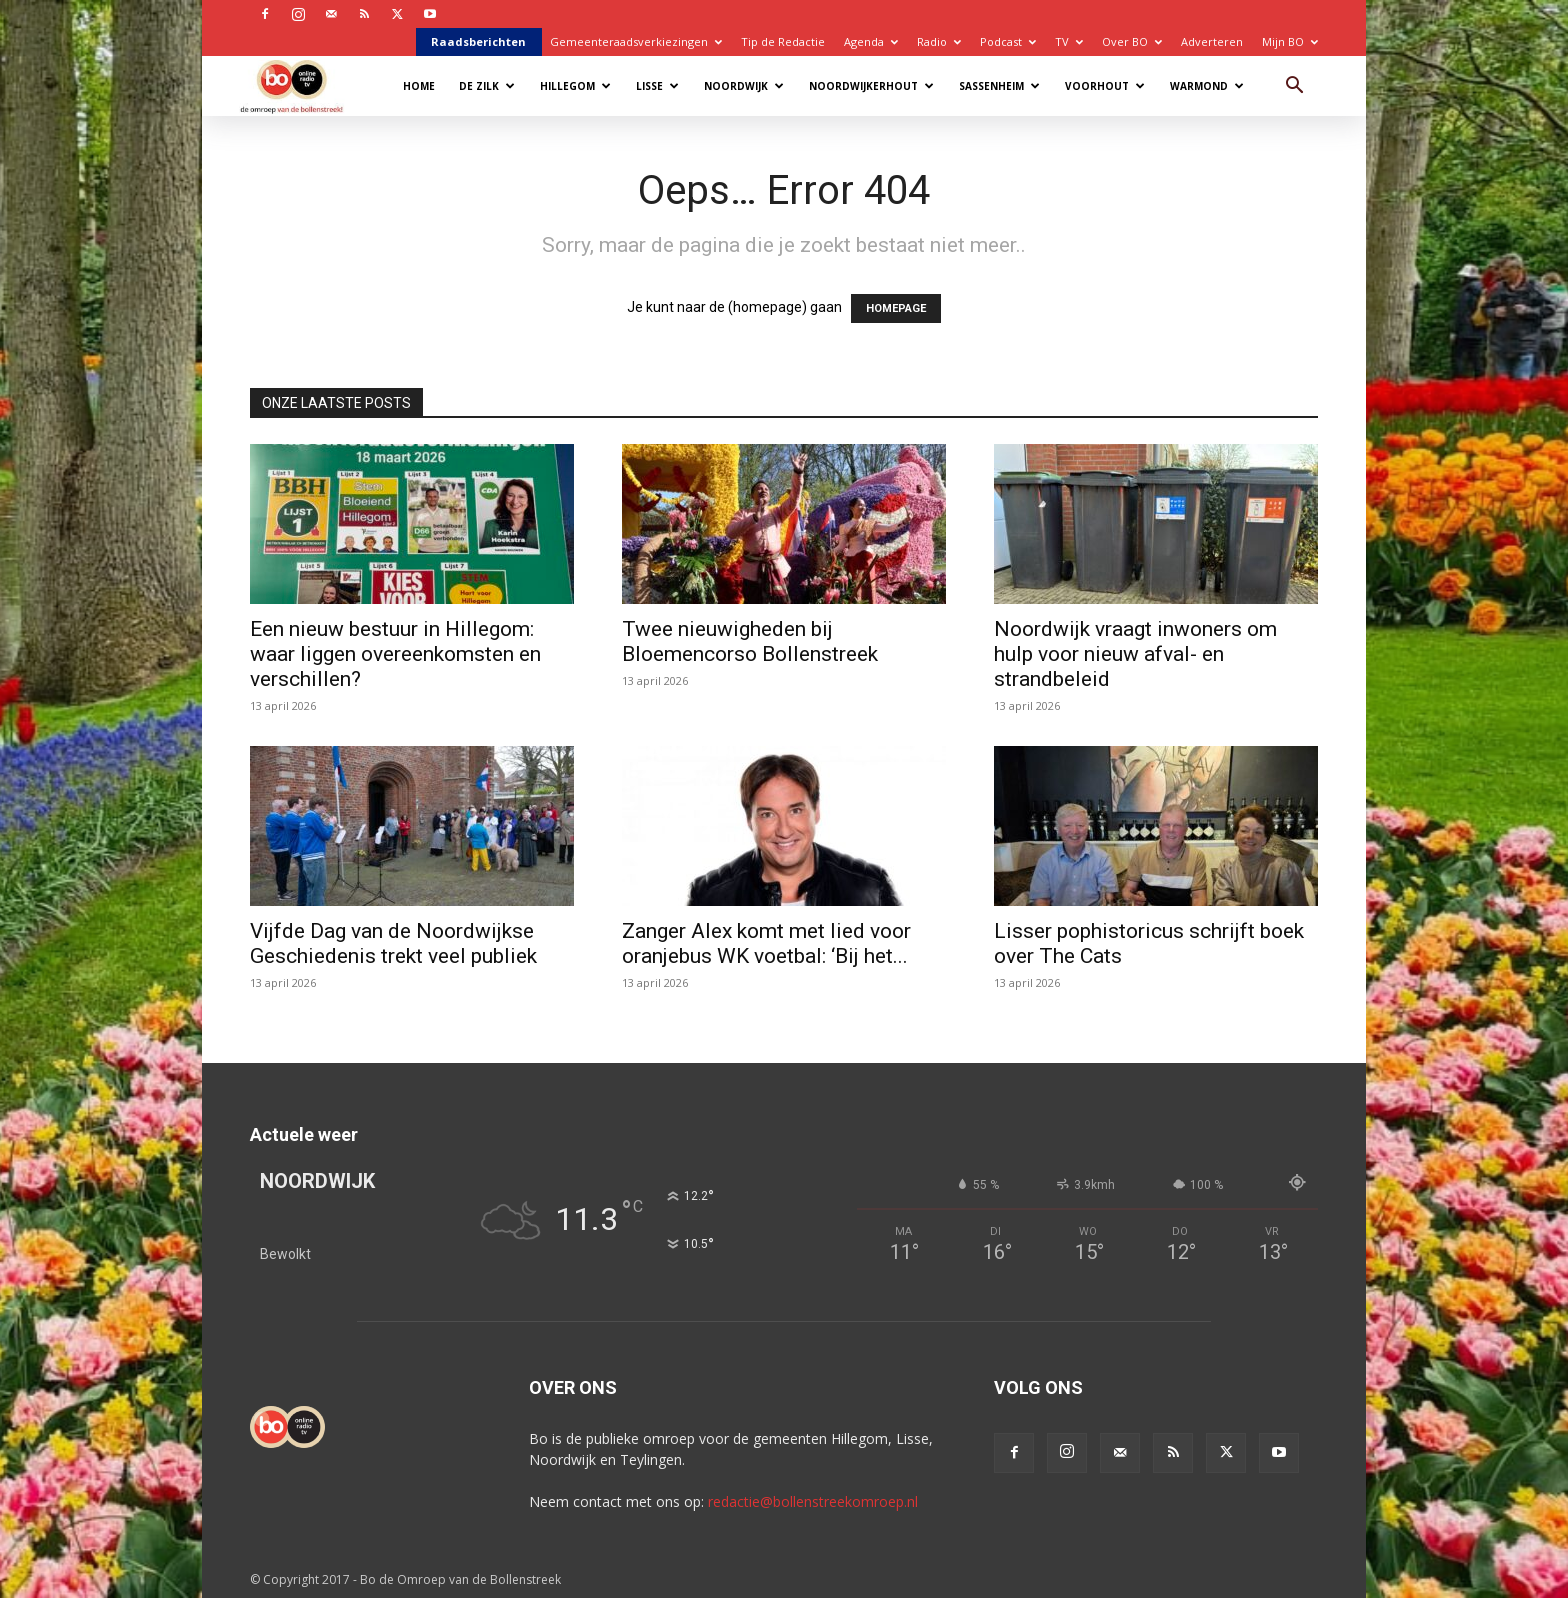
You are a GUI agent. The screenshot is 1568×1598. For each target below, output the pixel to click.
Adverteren (1212, 41)
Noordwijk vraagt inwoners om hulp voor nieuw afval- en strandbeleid (1135, 654)
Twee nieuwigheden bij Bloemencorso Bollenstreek (750, 641)
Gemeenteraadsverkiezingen (636, 41)
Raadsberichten (478, 41)
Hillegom (575, 86)
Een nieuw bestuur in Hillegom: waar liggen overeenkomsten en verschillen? (395, 654)
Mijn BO (1290, 41)
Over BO (1132, 41)
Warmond (1207, 86)
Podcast (1008, 41)
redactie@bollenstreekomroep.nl (813, 1501)
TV (1069, 41)
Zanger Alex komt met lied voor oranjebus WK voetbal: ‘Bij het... (766, 943)
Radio (939, 41)
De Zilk (487, 86)
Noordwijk (744, 86)
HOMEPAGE (896, 308)
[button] (1294, 87)
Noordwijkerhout (871, 86)
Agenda (871, 41)
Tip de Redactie (783, 41)
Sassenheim (999, 86)
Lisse (657, 86)
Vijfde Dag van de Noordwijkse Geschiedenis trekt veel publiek (393, 943)
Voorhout (1105, 86)
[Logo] (301, 85)
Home (419, 86)
